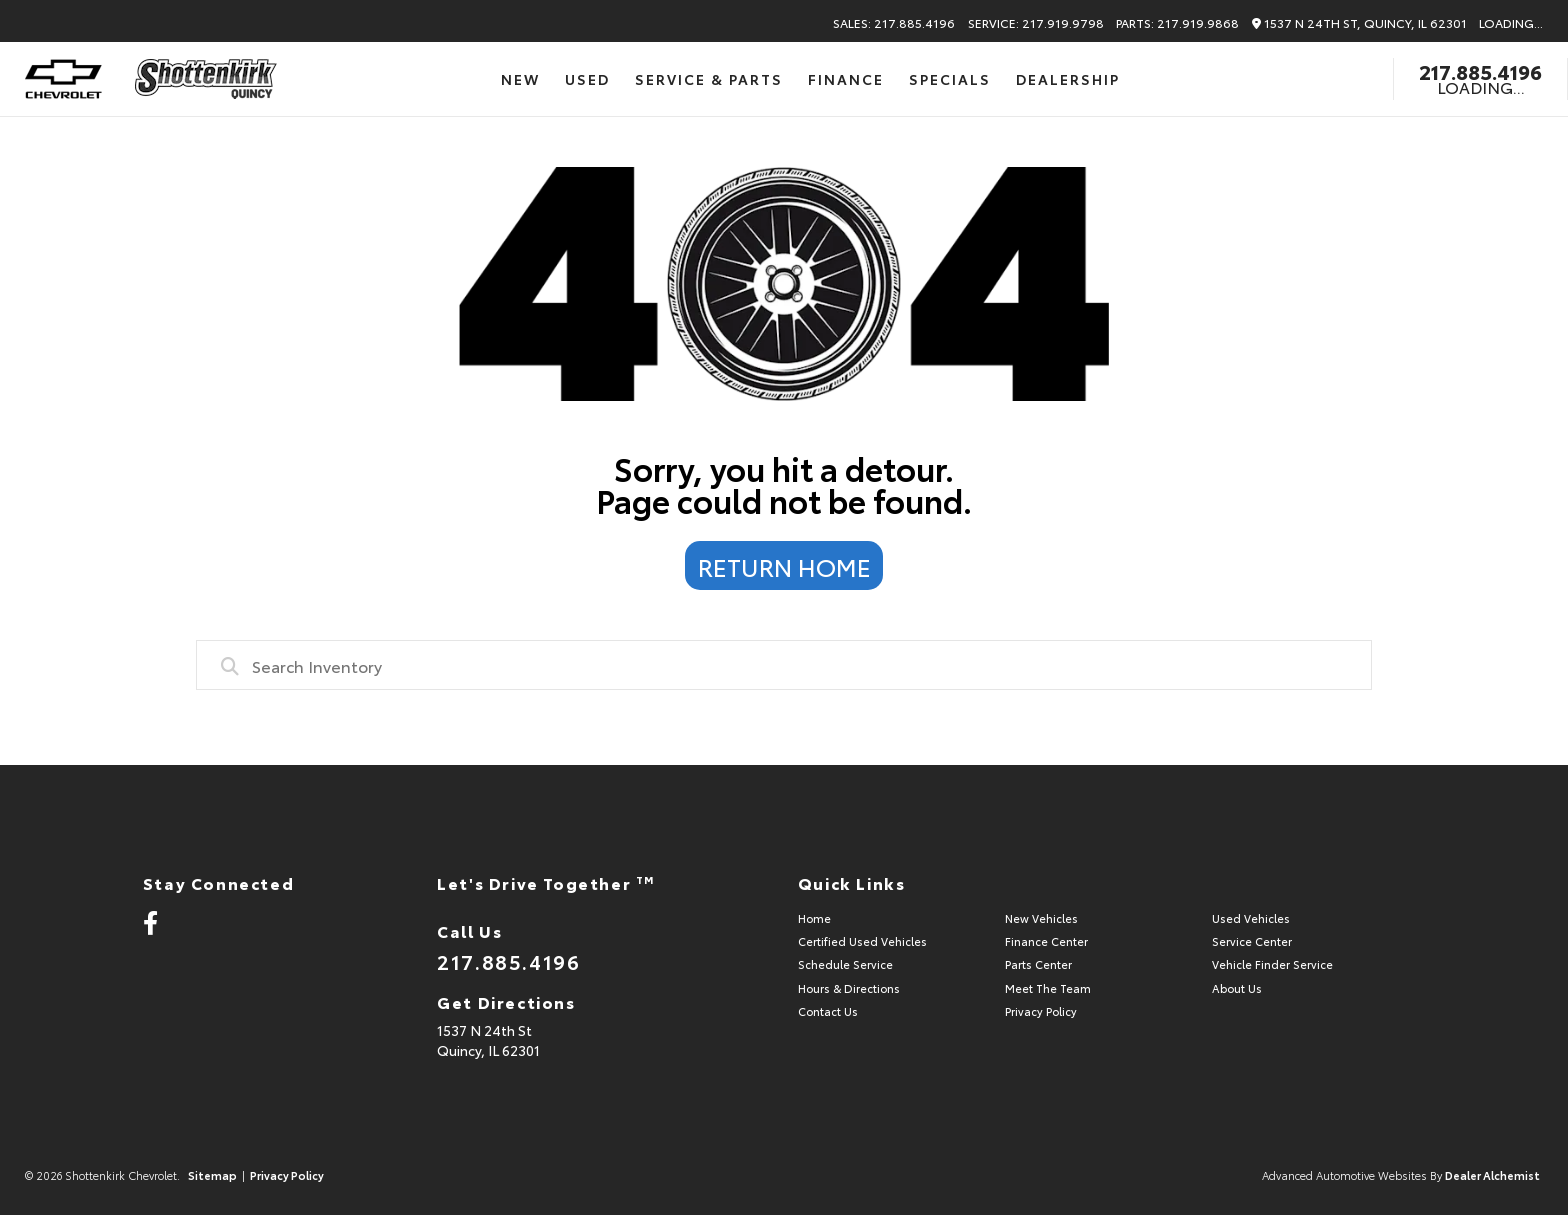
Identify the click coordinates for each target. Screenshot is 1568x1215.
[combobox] (784, 665)
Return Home (784, 566)
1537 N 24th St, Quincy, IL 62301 (1359, 23)
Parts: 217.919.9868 (1177, 23)
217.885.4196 (1480, 71)
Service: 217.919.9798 (1036, 23)
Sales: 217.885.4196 (894, 23)
